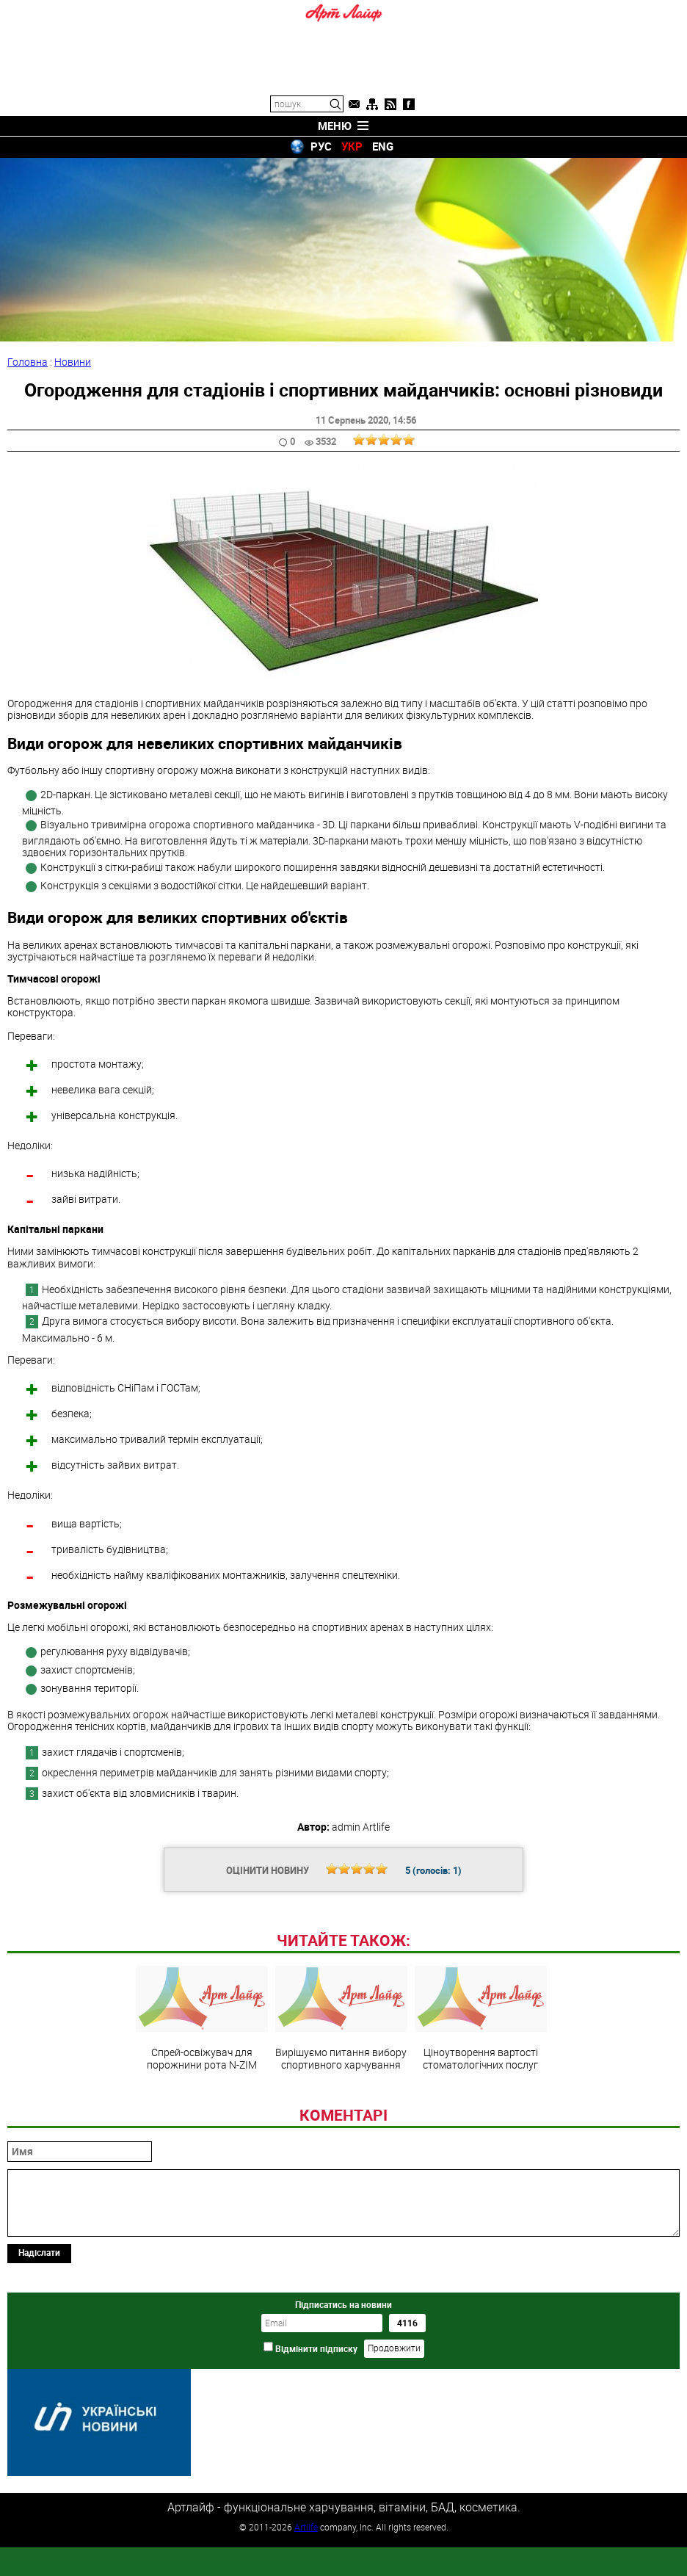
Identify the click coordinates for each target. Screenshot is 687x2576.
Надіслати (39, 2353)
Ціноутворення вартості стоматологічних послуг (481, 2118)
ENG (382, 146)
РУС (321, 146)
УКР (352, 146)
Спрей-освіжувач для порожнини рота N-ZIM (202, 2118)
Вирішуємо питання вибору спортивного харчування (341, 2118)
